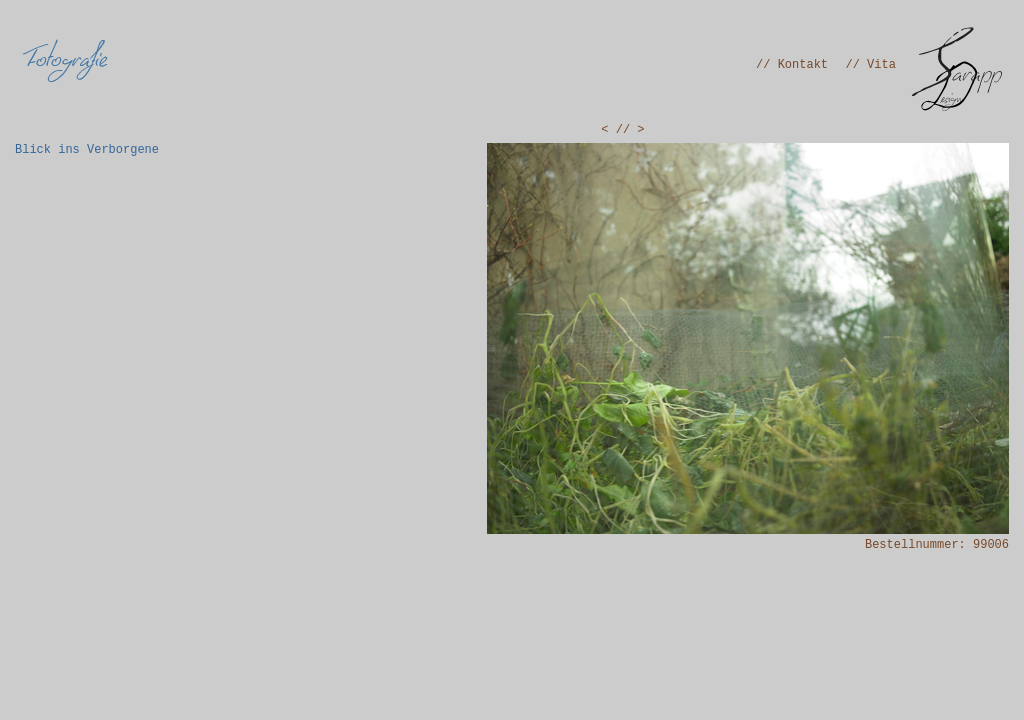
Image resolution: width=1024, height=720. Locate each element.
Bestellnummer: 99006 (937, 545)
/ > (634, 130)
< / (612, 130)
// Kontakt (792, 65)
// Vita (871, 65)
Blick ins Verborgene (87, 150)
